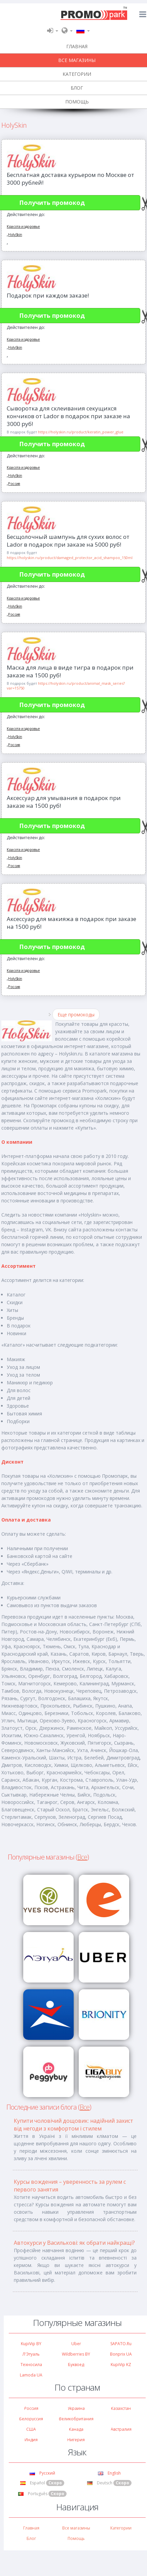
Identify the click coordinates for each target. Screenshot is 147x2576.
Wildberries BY (76, 2354)
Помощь (76, 2538)
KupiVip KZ (121, 2364)
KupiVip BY (31, 2344)
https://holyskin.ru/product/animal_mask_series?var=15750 (66, 686)
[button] (52, 30)
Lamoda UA (31, 2375)
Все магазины (76, 2528)
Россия (14, 483)
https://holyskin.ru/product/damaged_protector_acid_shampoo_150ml (70, 557)
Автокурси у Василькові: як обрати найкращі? (74, 2242)
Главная (31, 2528)
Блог (31, 2538)
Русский (42, 2473)
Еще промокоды (76, 1014)
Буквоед (76, 2364)
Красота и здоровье (23, 226)
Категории (121, 2528)
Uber (76, 2344)
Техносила (31, 2364)
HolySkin (15, 234)
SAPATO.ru (121, 2344)
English (109, 2473)
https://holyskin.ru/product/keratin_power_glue (80, 431)
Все (82, 1857)
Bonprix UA (121, 2354)
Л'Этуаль (31, 2354)
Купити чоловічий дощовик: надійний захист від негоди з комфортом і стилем (73, 2124)
